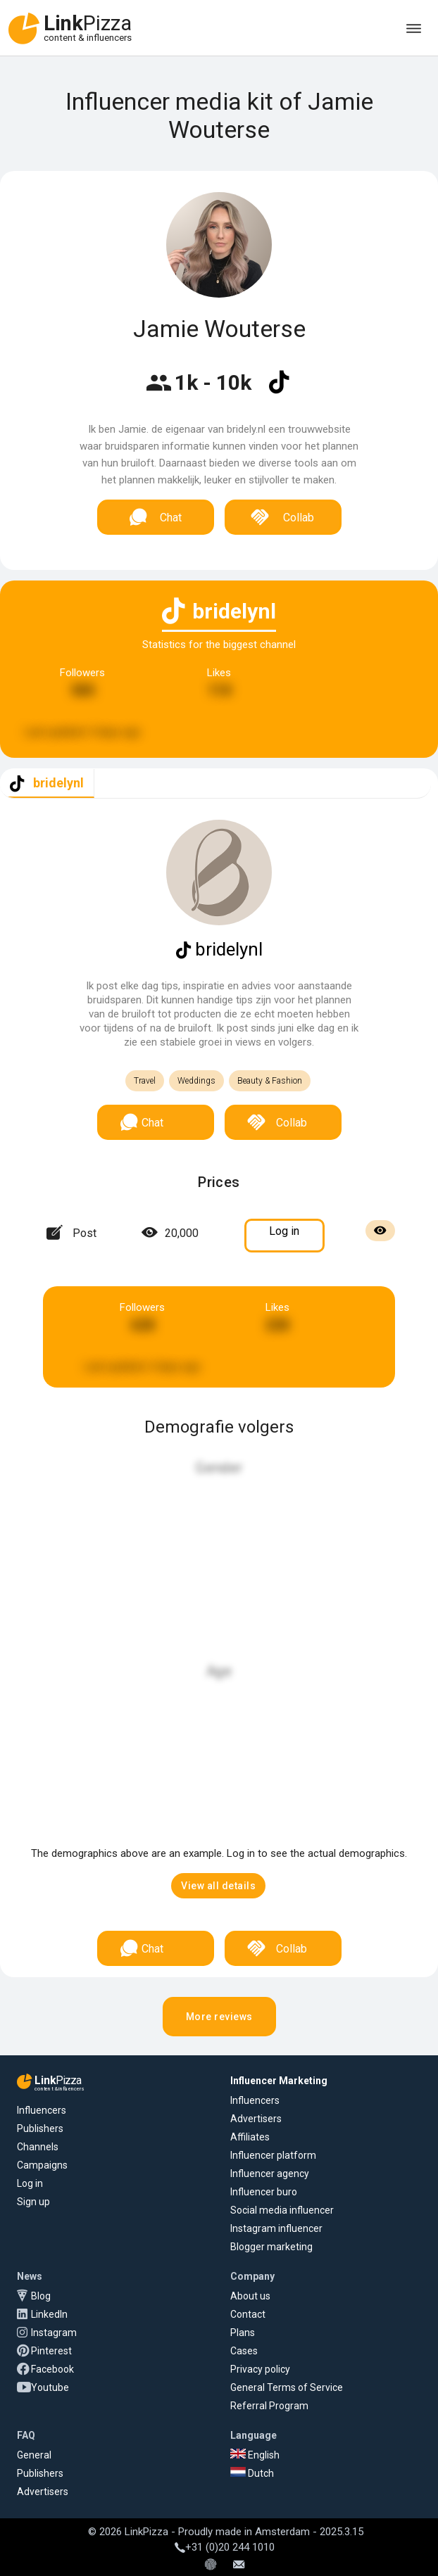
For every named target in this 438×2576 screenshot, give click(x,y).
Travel (145, 1081)
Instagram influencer (276, 2228)
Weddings (196, 1081)
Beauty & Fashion (269, 1081)
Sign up (33, 2201)
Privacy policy (260, 2369)
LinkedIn (49, 2314)
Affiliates (250, 2137)
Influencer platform (273, 2155)
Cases (244, 2350)
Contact (247, 2314)
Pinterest (51, 2350)
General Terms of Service (286, 2387)
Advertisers (256, 2118)
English (255, 2455)
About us (250, 2296)
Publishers (40, 2128)
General (34, 2455)
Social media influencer (282, 2210)
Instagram (54, 2332)
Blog (41, 2296)
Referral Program (269, 2405)
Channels (37, 2146)
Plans (242, 2332)
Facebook (52, 2369)
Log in (30, 2183)
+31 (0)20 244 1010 (225, 2547)
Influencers (41, 2110)
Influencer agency (269, 2173)
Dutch (252, 2473)
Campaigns (42, 2165)
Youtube (50, 2387)
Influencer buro (263, 2191)
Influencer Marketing (278, 2080)
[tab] (47, 783)
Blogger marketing (271, 2246)
